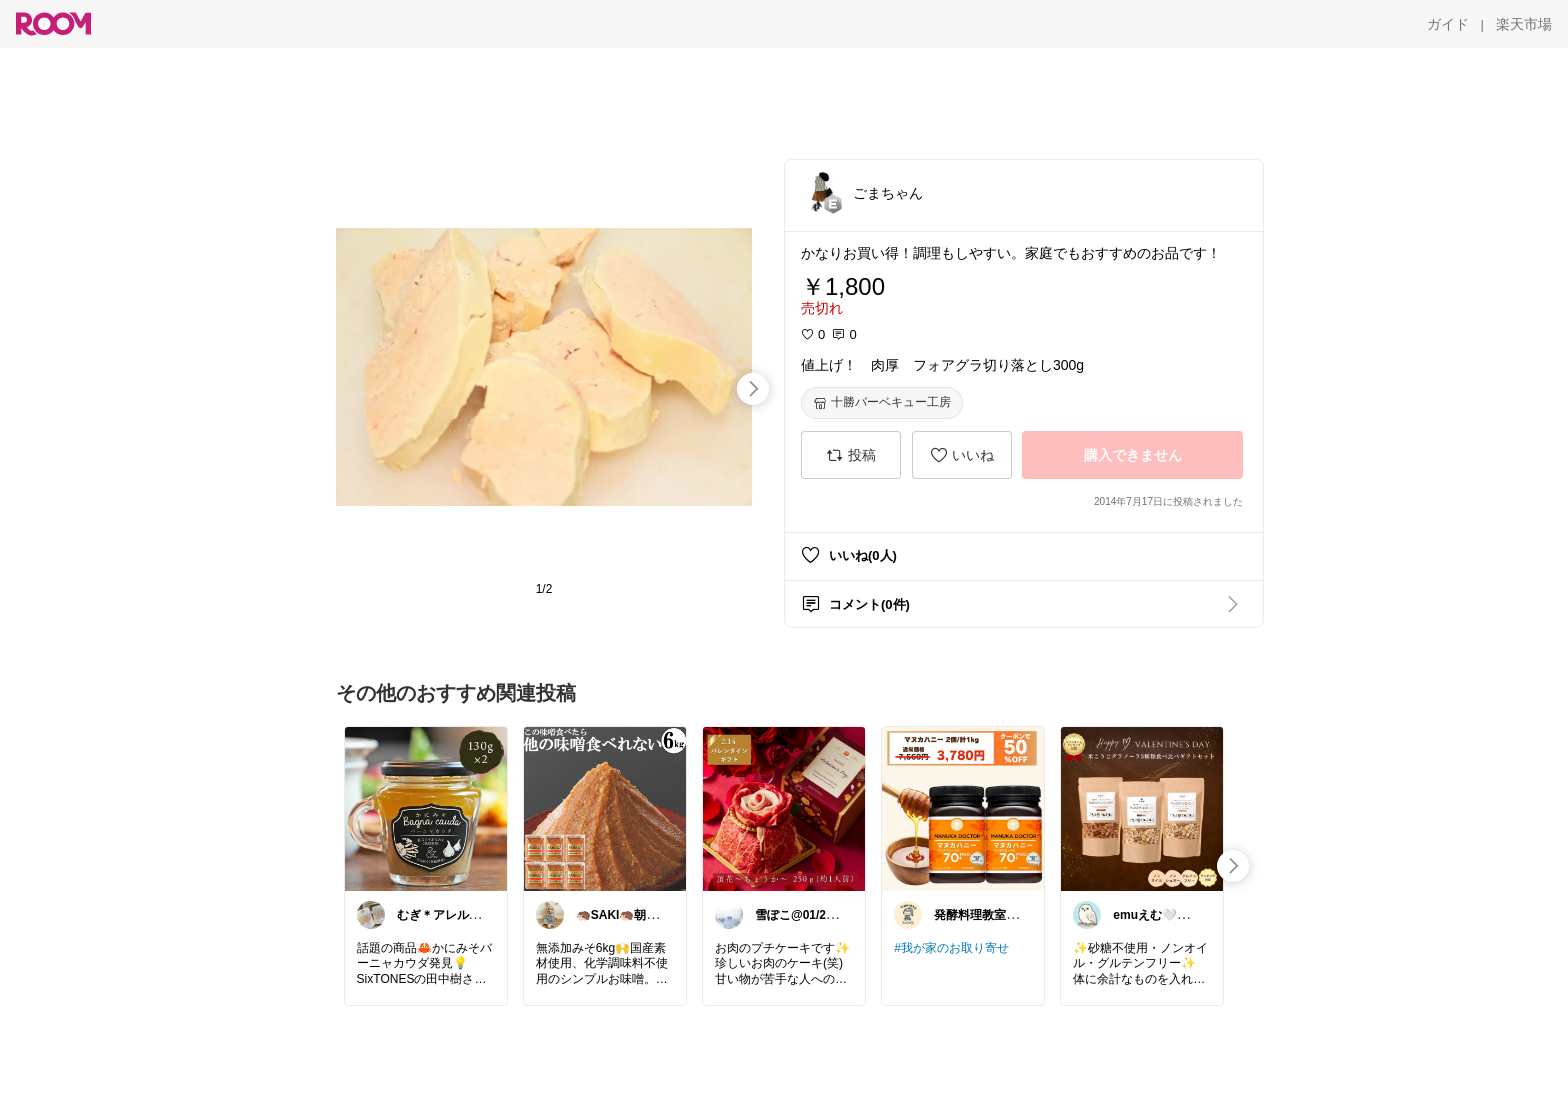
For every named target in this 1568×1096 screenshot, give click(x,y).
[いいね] (962, 455)
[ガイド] (1448, 24)
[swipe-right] (753, 389)
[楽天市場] (1524, 24)
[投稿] (851, 455)
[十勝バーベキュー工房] (882, 403)
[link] (426, 808)
